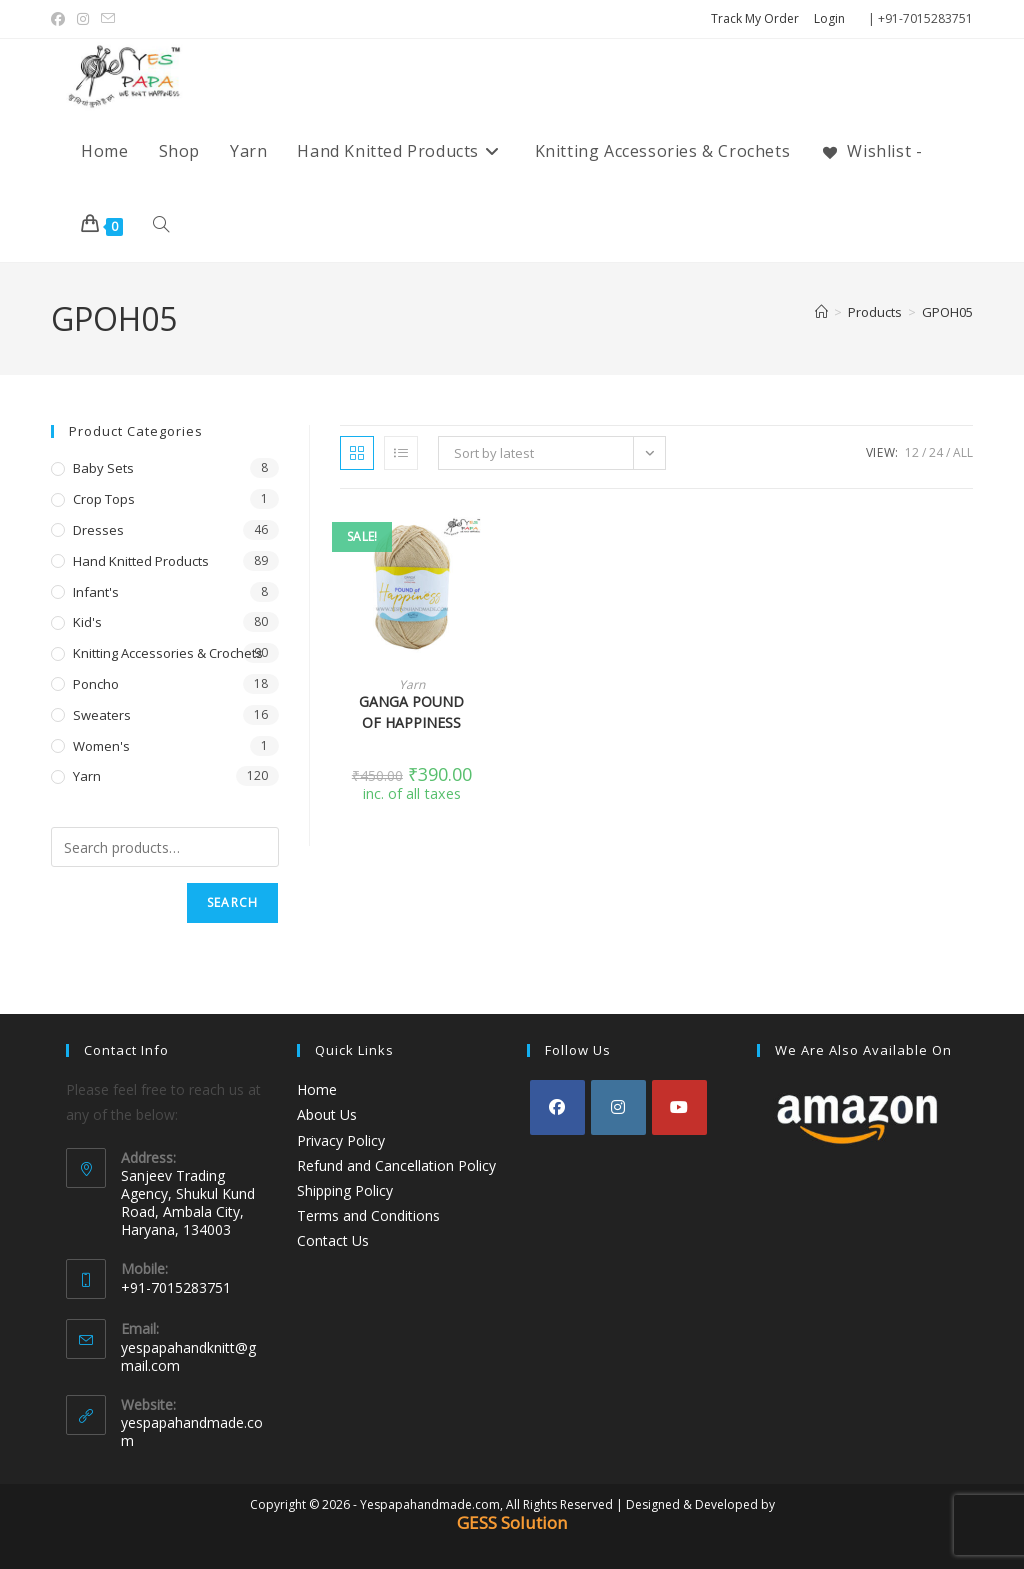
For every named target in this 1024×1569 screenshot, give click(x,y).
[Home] (821, 312)
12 (912, 452)
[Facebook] (557, 1107)
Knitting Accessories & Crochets (168, 653)
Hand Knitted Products (141, 561)
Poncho (96, 684)
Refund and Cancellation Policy (396, 1165)
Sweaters (102, 715)
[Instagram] (618, 1107)
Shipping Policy (345, 1190)
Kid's (87, 622)
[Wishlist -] (871, 151)
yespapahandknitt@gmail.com (188, 1356)
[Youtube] (679, 1107)
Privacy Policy (341, 1140)
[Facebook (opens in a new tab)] (61, 19)
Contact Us (333, 1240)
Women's (101, 746)
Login (829, 18)
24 (936, 452)
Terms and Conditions (368, 1215)
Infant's (96, 592)
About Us (327, 1114)
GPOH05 (947, 312)
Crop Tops (104, 499)
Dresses (98, 530)
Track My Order (755, 18)
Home (317, 1089)
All (963, 452)
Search (232, 902)
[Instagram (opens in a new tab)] (83, 19)
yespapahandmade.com (192, 1431)
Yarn (412, 684)
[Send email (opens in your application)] (108, 19)
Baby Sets (103, 468)
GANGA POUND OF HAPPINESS (411, 712)
